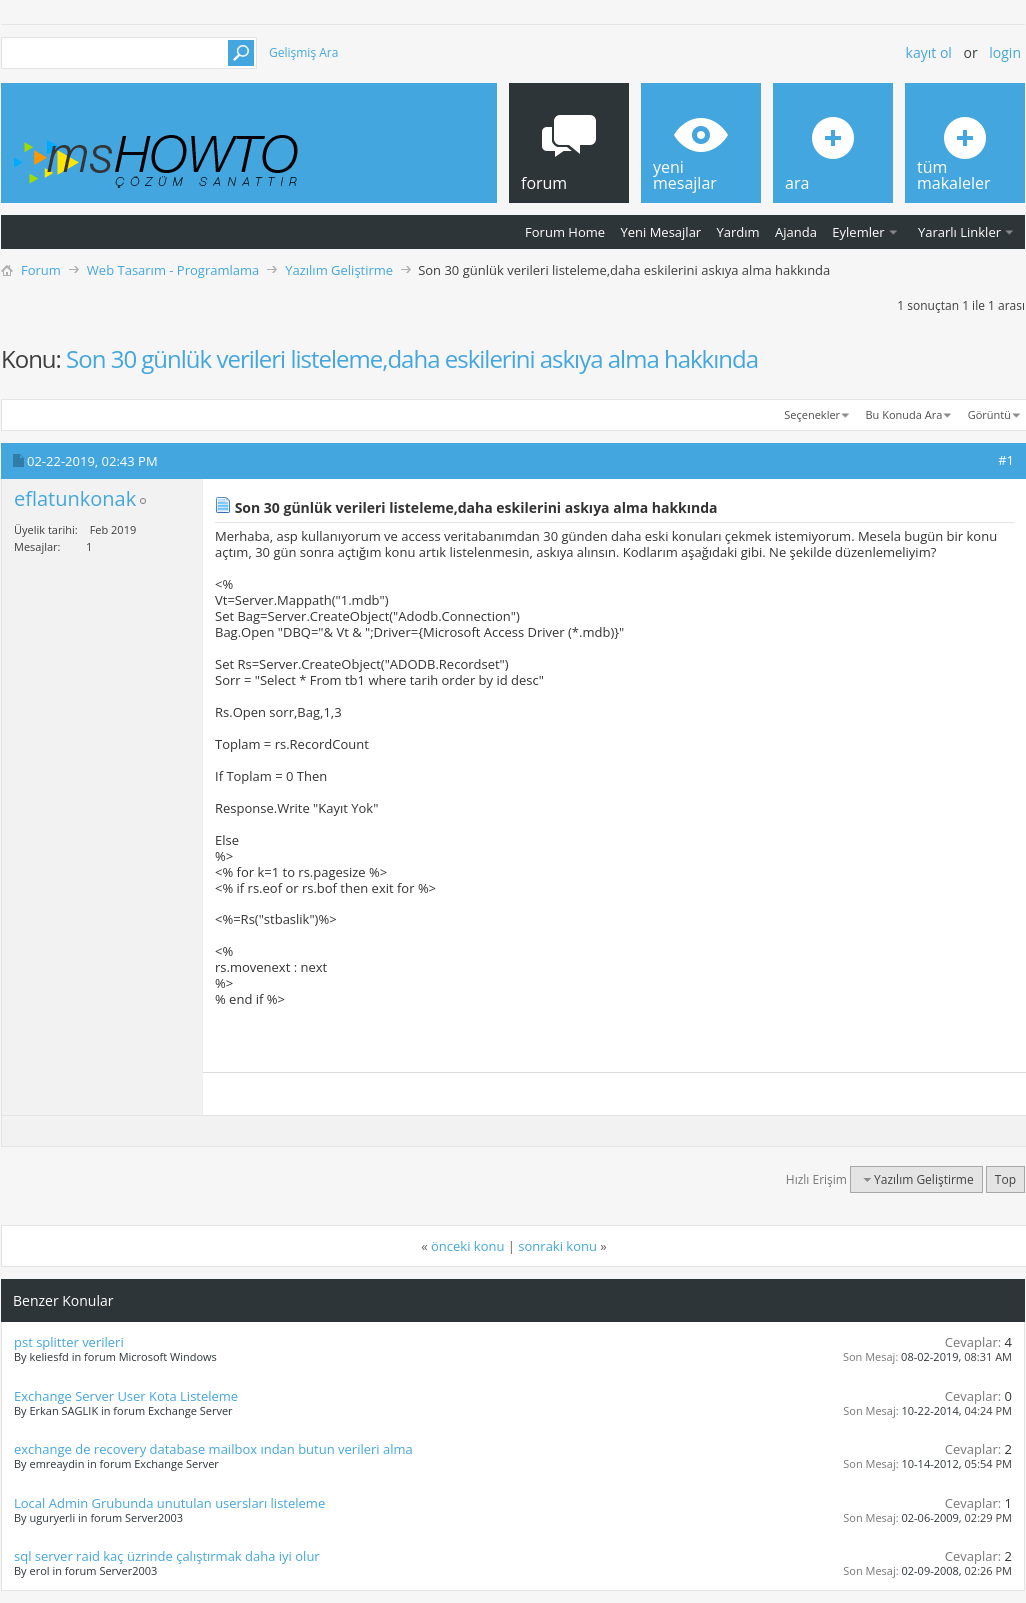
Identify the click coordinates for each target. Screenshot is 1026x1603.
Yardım (738, 232)
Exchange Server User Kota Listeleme (126, 1396)
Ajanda (796, 232)
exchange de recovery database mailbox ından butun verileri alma (213, 1449)
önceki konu (467, 1246)
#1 (1006, 460)
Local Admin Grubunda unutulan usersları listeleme (169, 1503)
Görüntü (989, 414)
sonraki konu (557, 1246)
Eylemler (858, 232)
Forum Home (565, 232)
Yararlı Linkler (959, 232)
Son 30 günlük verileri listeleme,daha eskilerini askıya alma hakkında (412, 358)
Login (1005, 52)
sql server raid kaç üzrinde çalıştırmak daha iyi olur (167, 1556)
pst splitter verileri (69, 1342)
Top (1005, 1179)
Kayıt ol (929, 52)
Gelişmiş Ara (303, 52)
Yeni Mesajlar (660, 232)
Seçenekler (812, 414)
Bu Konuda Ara (904, 414)
